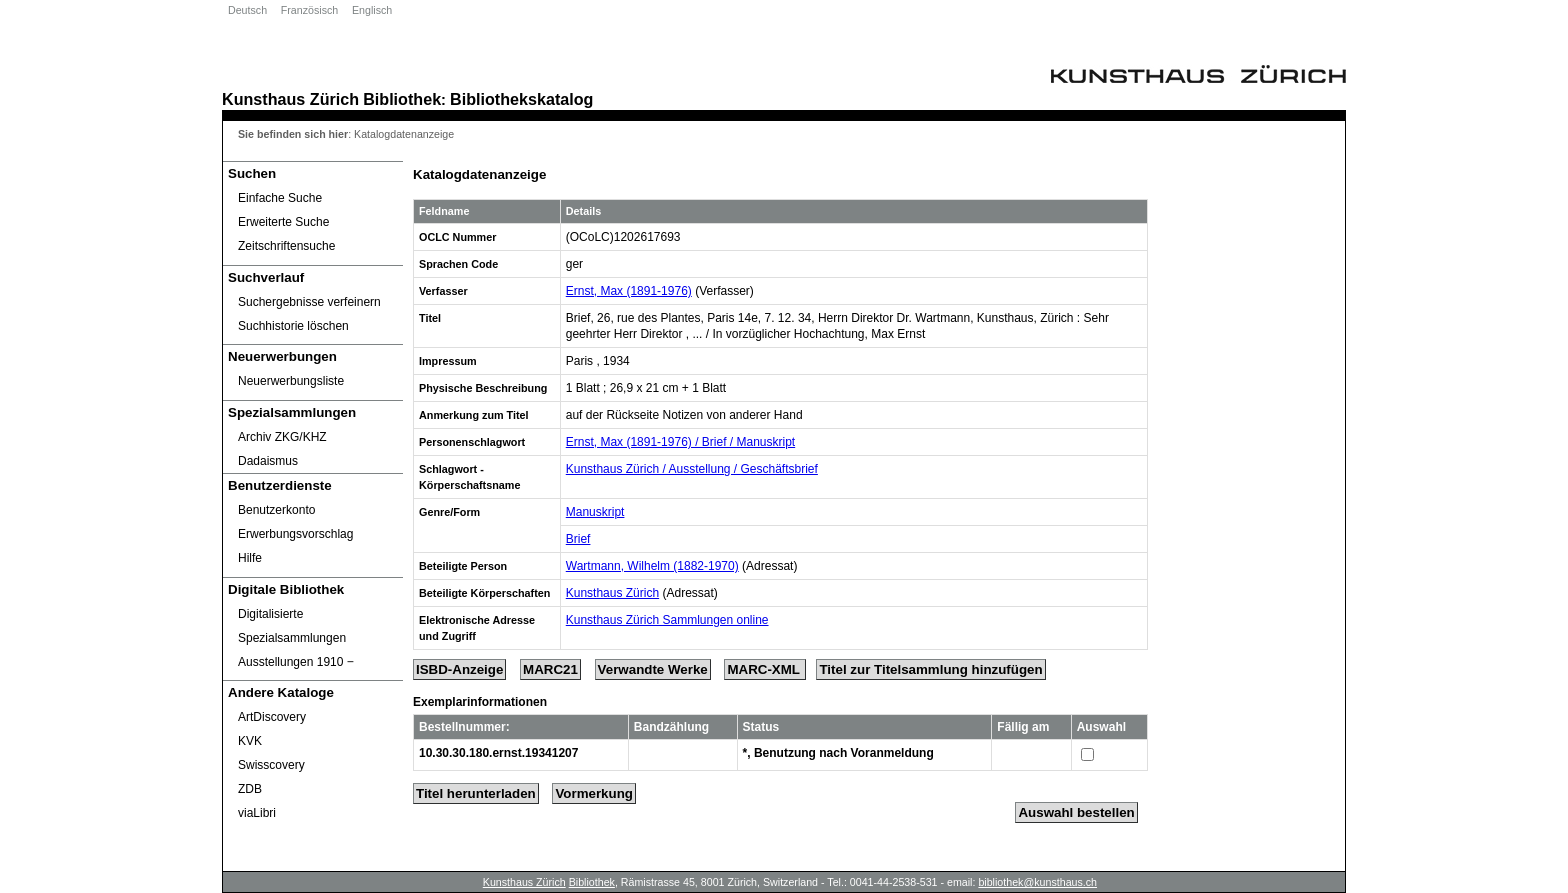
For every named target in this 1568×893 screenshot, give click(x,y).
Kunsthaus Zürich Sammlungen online (667, 620)
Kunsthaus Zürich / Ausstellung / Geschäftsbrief (692, 469)
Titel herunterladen (476, 793)
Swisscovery (271, 765)
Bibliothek (402, 99)
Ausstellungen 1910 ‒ (296, 662)
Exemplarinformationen (480, 702)
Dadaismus (268, 461)
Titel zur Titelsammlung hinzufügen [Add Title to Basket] (930, 669)
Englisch (372, 10)
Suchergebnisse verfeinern (309, 302)
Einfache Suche (280, 198)
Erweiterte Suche (283, 222)
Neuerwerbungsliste (291, 381)
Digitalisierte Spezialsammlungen (292, 626)
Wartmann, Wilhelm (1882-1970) (652, 566)
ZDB (250, 789)
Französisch (309, 10)
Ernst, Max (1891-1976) (629, 291)
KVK (250, 741)
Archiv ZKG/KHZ (282, 437)
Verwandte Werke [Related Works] (653, 669)
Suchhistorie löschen (293, 326)
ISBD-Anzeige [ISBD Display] (459, 669)
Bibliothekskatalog (521, 99)
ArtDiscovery (272, 717)
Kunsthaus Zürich (290, 99)
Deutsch (247, 10)
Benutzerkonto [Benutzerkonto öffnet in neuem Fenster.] (276, 510)
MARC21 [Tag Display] (550, 669)
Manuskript (595, 512)
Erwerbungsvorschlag (295, 534)
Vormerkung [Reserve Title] (594, 793)
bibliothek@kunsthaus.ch (1037, 882)
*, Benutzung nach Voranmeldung (838, 753)
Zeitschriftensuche (286, 246)
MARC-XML (765, 669)
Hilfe (250, 558)
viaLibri (257, 813)
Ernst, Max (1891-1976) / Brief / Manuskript (680, 442)
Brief (578, 539)
